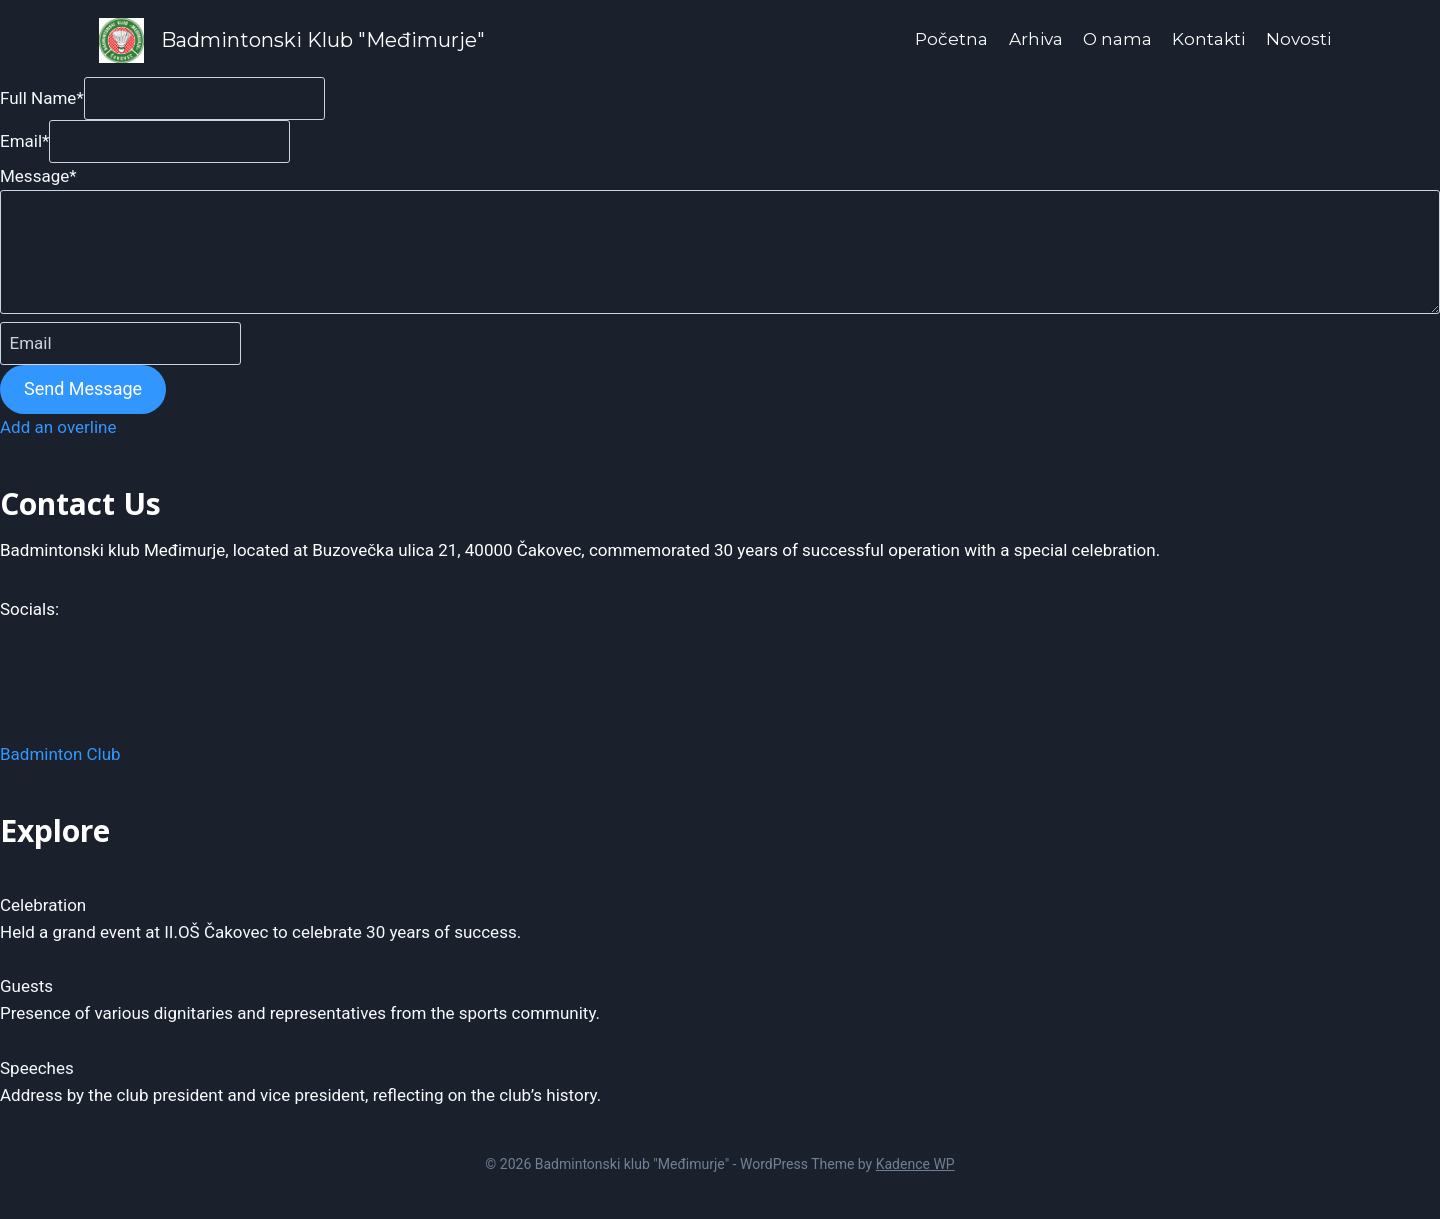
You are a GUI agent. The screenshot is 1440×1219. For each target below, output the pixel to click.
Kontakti (1208, 39)
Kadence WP (915, 1164)
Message (38, 176)
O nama (1117, 39)
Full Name (42, 98)
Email (24, 141)
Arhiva (1036, 39)
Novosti (1298, 39)
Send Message (83, 388)
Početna (951, 39)
